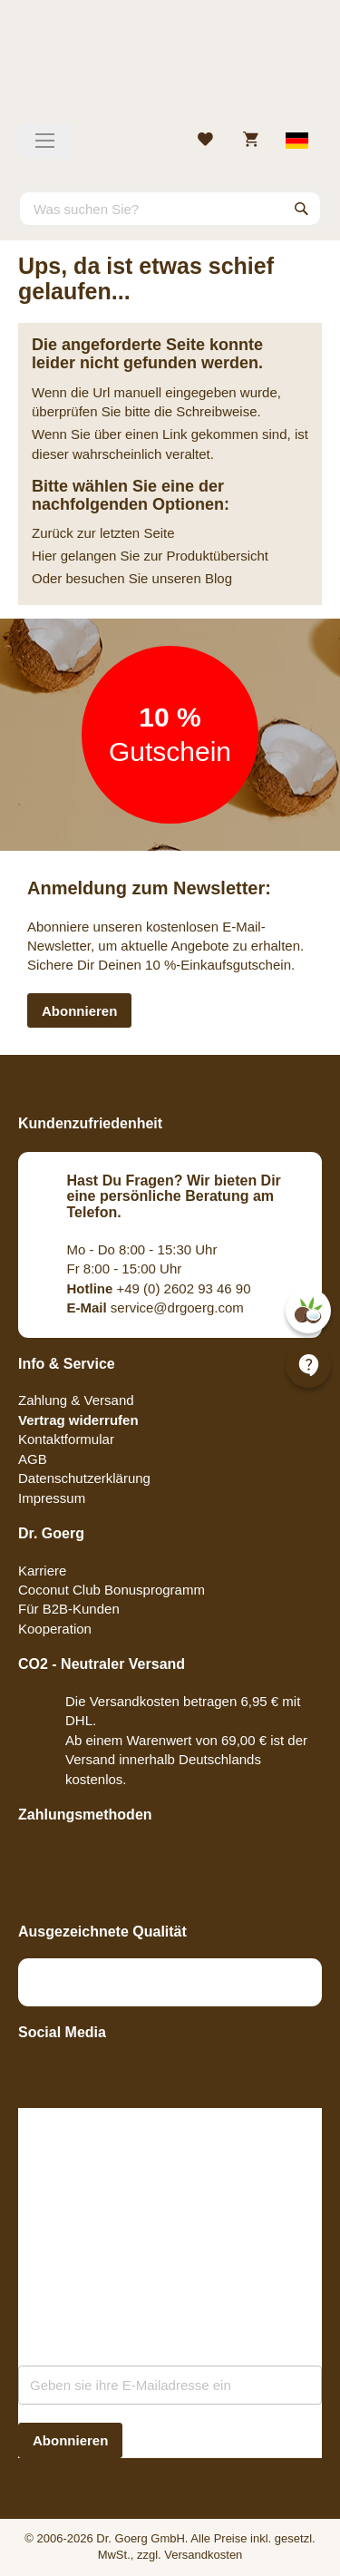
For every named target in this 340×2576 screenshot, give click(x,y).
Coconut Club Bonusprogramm (111, 1589)
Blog (218, 578)
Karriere (42, 1570)
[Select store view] (298, 140)
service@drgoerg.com (155, 1307)
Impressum (51, 1498)
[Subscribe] (70, 2440)
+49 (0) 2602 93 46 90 (159, 1288)
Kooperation (55, 1628)
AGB (32, 1459)
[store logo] (170, 68)
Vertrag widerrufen (78, 1420)
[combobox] (170, 208)
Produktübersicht (217, 555)
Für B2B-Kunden (69, 1608)
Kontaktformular (66, 1439)
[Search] (302, 208)
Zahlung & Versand (76, 1400)
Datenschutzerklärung (84, 1478)
